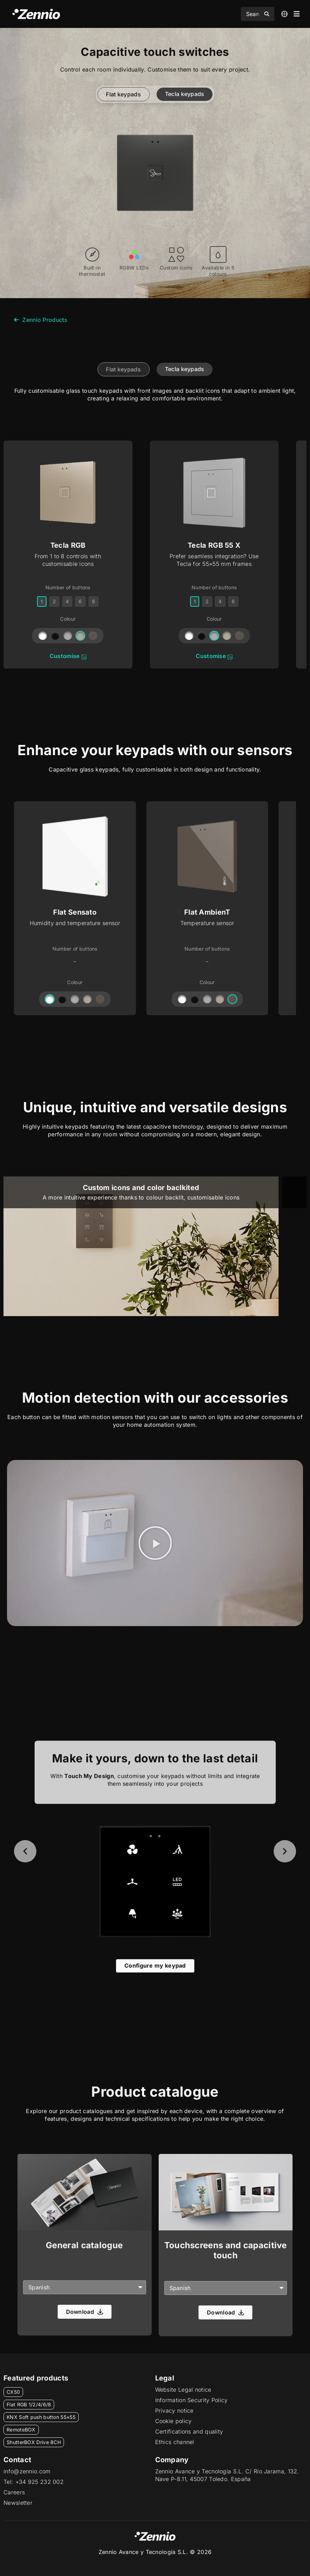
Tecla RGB (68, 545)
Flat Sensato (74, 912)
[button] (155, 1543)
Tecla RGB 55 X (214, 545)
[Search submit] (266, 14)
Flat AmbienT (207, 912)
